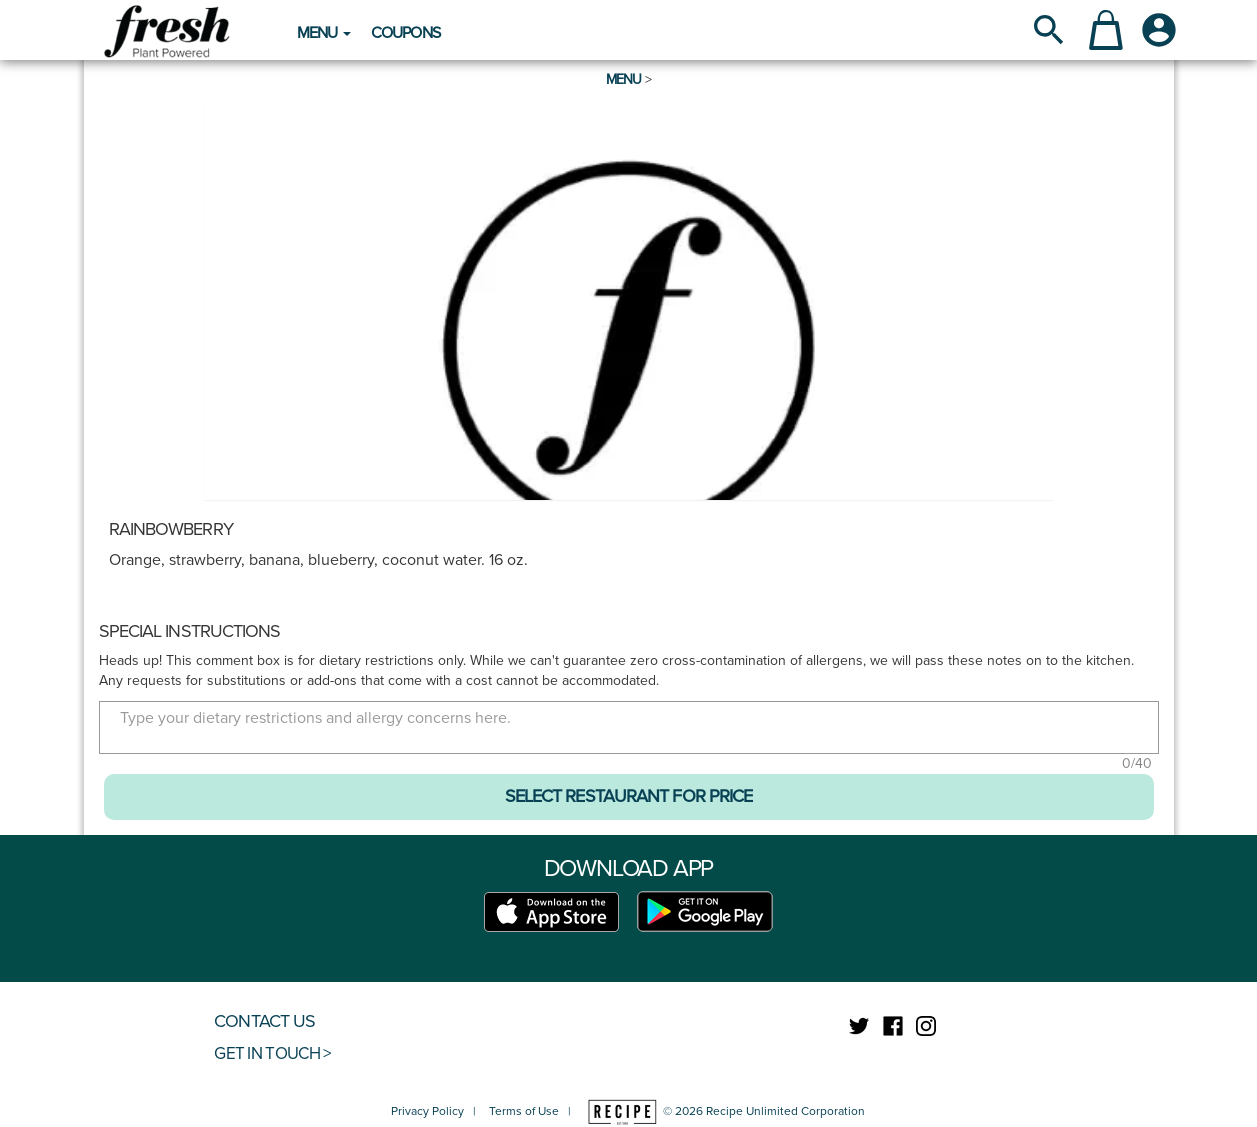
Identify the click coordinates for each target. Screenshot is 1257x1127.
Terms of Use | (530, 1111)
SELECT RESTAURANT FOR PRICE (629, 796)
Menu (624, 79)
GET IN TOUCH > (272, 1053)
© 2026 (725, 1111)
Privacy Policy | (438, 1111)
